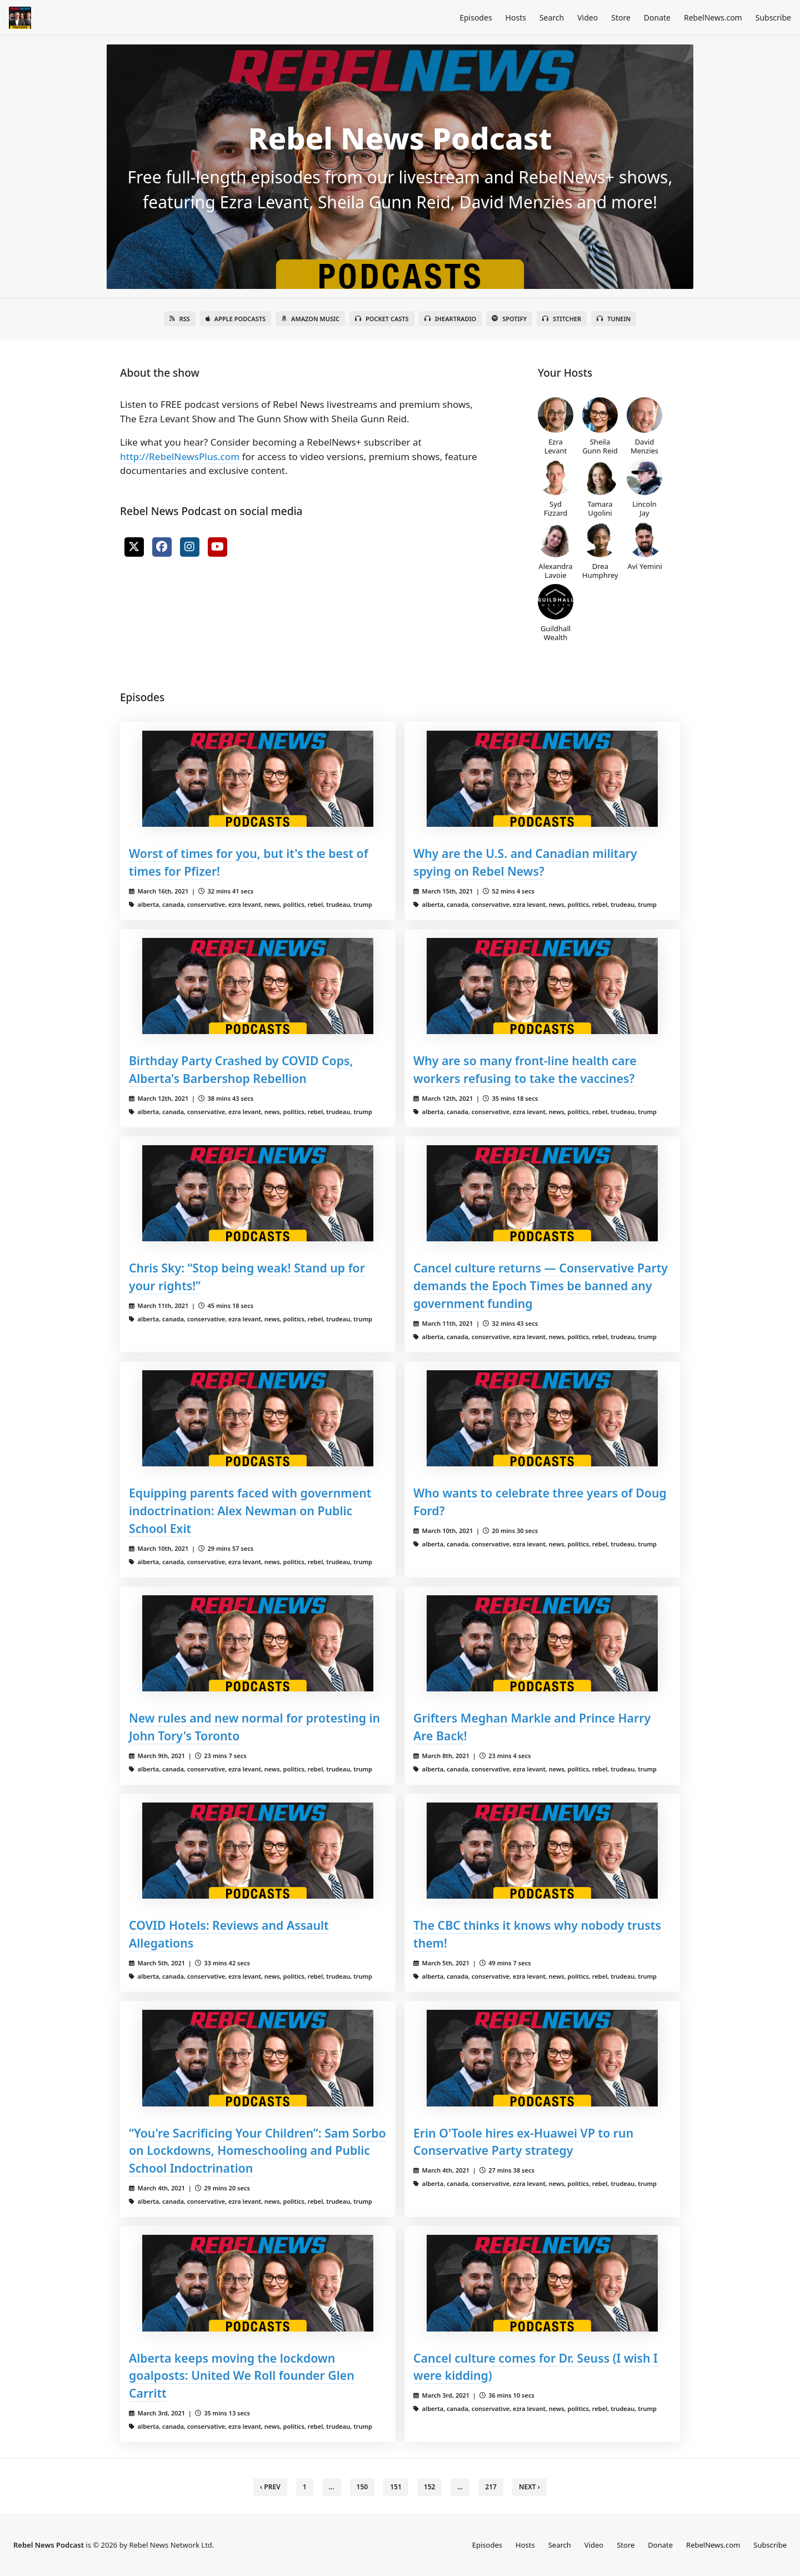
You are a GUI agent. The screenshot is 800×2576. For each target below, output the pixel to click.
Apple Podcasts (236, 318)
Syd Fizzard (555, 488)
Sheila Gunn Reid (600, 426)
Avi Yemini (645, 546)
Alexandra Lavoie (555, 551)
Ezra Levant (555, 426)
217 (491, 2487)
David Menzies (644, 426)
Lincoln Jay (644, 488)
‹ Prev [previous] (270, 2487)
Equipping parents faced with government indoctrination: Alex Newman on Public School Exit (250, 1510)
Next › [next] (529, 2487)
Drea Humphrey (600, 551)
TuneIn (614, 318)
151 (396, 2487)
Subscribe (773, 17)
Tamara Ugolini (600, 488)
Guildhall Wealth (555, 613)
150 (362, 2487)
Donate (657, 17)
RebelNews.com (713, 17)
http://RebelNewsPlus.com (179, 456)
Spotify (509, 318)
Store (621, 17)
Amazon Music (310, 318)
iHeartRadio (450, 318)
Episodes (475, 17)
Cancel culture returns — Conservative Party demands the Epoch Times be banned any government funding (540, 1285)
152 (430, 2487)
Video (587, 17)
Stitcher (561, 318)
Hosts (516, 17)
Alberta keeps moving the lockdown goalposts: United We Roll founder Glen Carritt (241, 2376)
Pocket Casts (382, 318)
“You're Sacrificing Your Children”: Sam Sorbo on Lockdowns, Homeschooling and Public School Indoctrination (257, 2150)
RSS (179, 318)
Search (551, 17)
